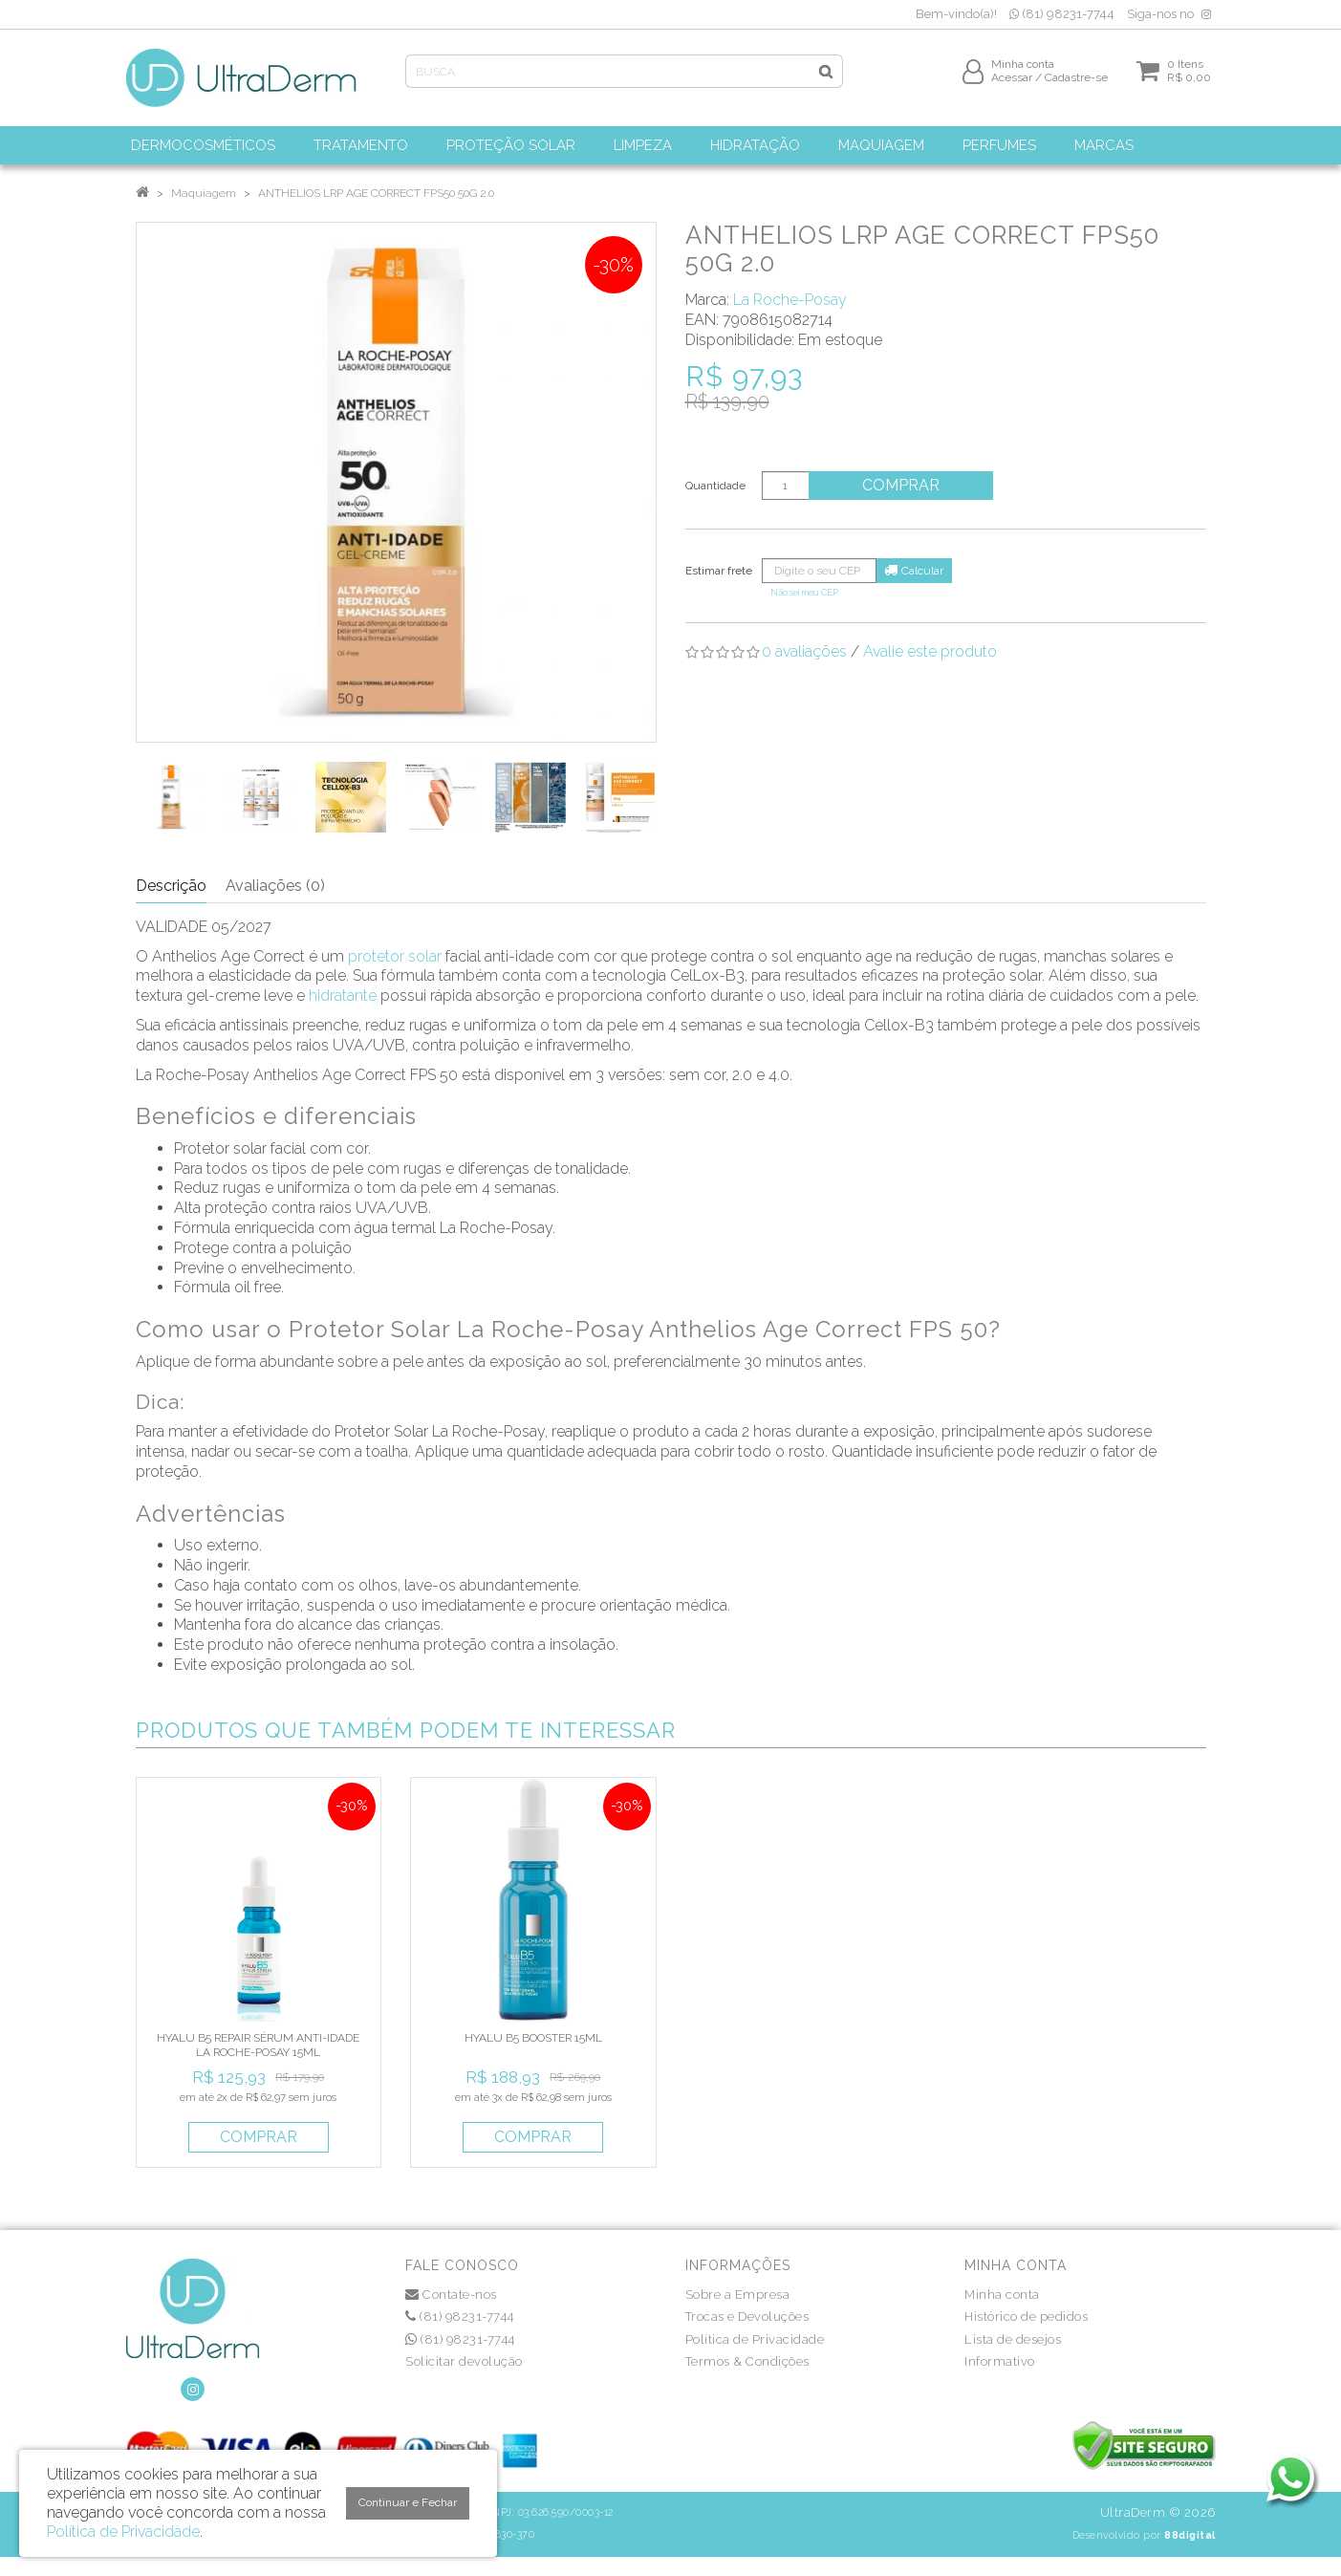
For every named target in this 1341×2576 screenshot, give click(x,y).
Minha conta (1002, 2294)
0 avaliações (804, 651)
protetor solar (395, 956)
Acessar (1011, 83)
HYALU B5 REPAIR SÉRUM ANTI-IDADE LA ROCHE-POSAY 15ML (258, 2044)
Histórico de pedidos (1026, 2316)
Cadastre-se (1076, 83)
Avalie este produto (930, 651)
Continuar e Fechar (407, 2502)
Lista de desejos (1012, 2339)
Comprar (903, 485)
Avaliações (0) (275, 886)
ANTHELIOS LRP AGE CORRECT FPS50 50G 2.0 (376, 193)
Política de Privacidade (755, 2339)
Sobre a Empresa (737, 2294)
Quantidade (715, 485)
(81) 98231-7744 (1061, 14)
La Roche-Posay (790, 300)
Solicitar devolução (464, 2361)
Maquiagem (203, 193)
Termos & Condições (747, 2361)
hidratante (343, 995)
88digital (1190, 2535)
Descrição (171, 886)
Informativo (999, 2361)
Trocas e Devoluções (747, 2316)
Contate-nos (451, 2294)
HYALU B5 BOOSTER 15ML (533, 2038)
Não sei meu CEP (804, 592)
